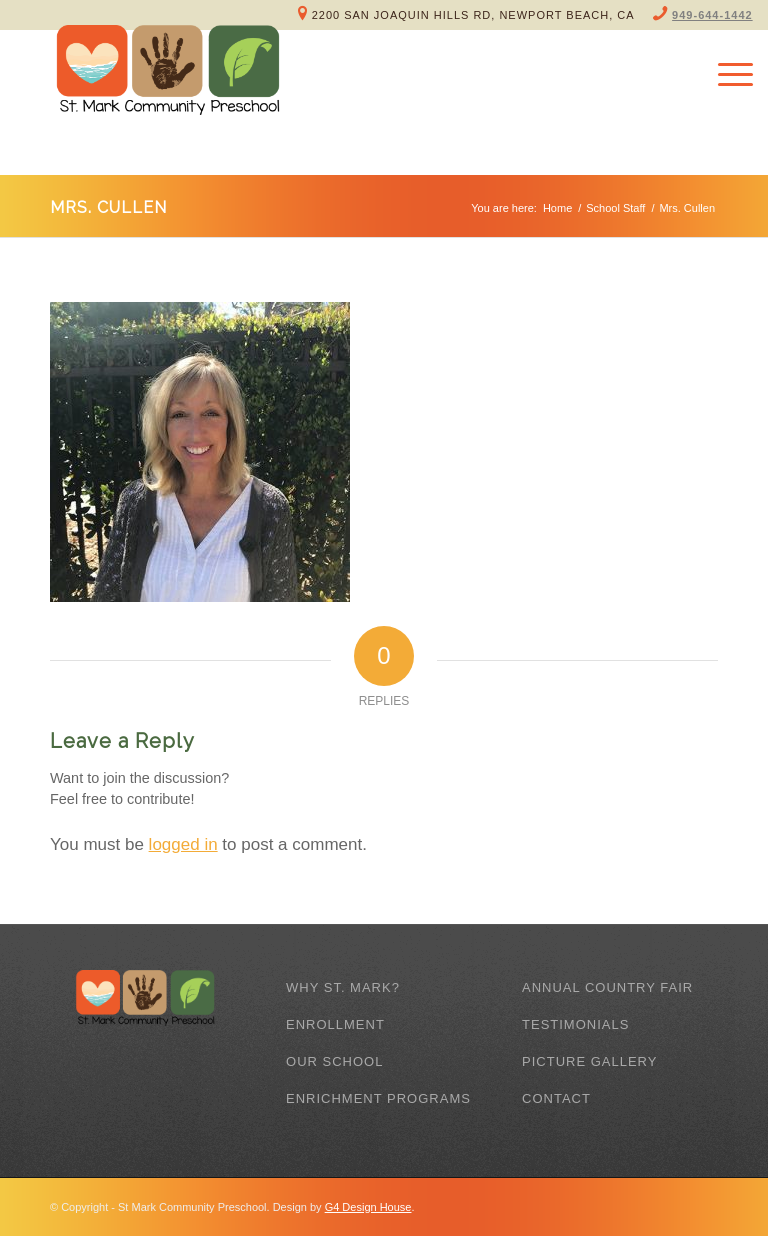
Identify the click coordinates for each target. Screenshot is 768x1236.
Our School (334, 1061)
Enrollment (335, 1024)
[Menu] (725, 75)
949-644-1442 (712, 15)
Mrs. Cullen (108, 207)
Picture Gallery (589, 1061)
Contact (556, 1098)
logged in (183, 844)
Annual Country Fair (607, 987)
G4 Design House (368, 1207)
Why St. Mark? (343, 987)
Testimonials (575, 1024)
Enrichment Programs (378, 1098)
